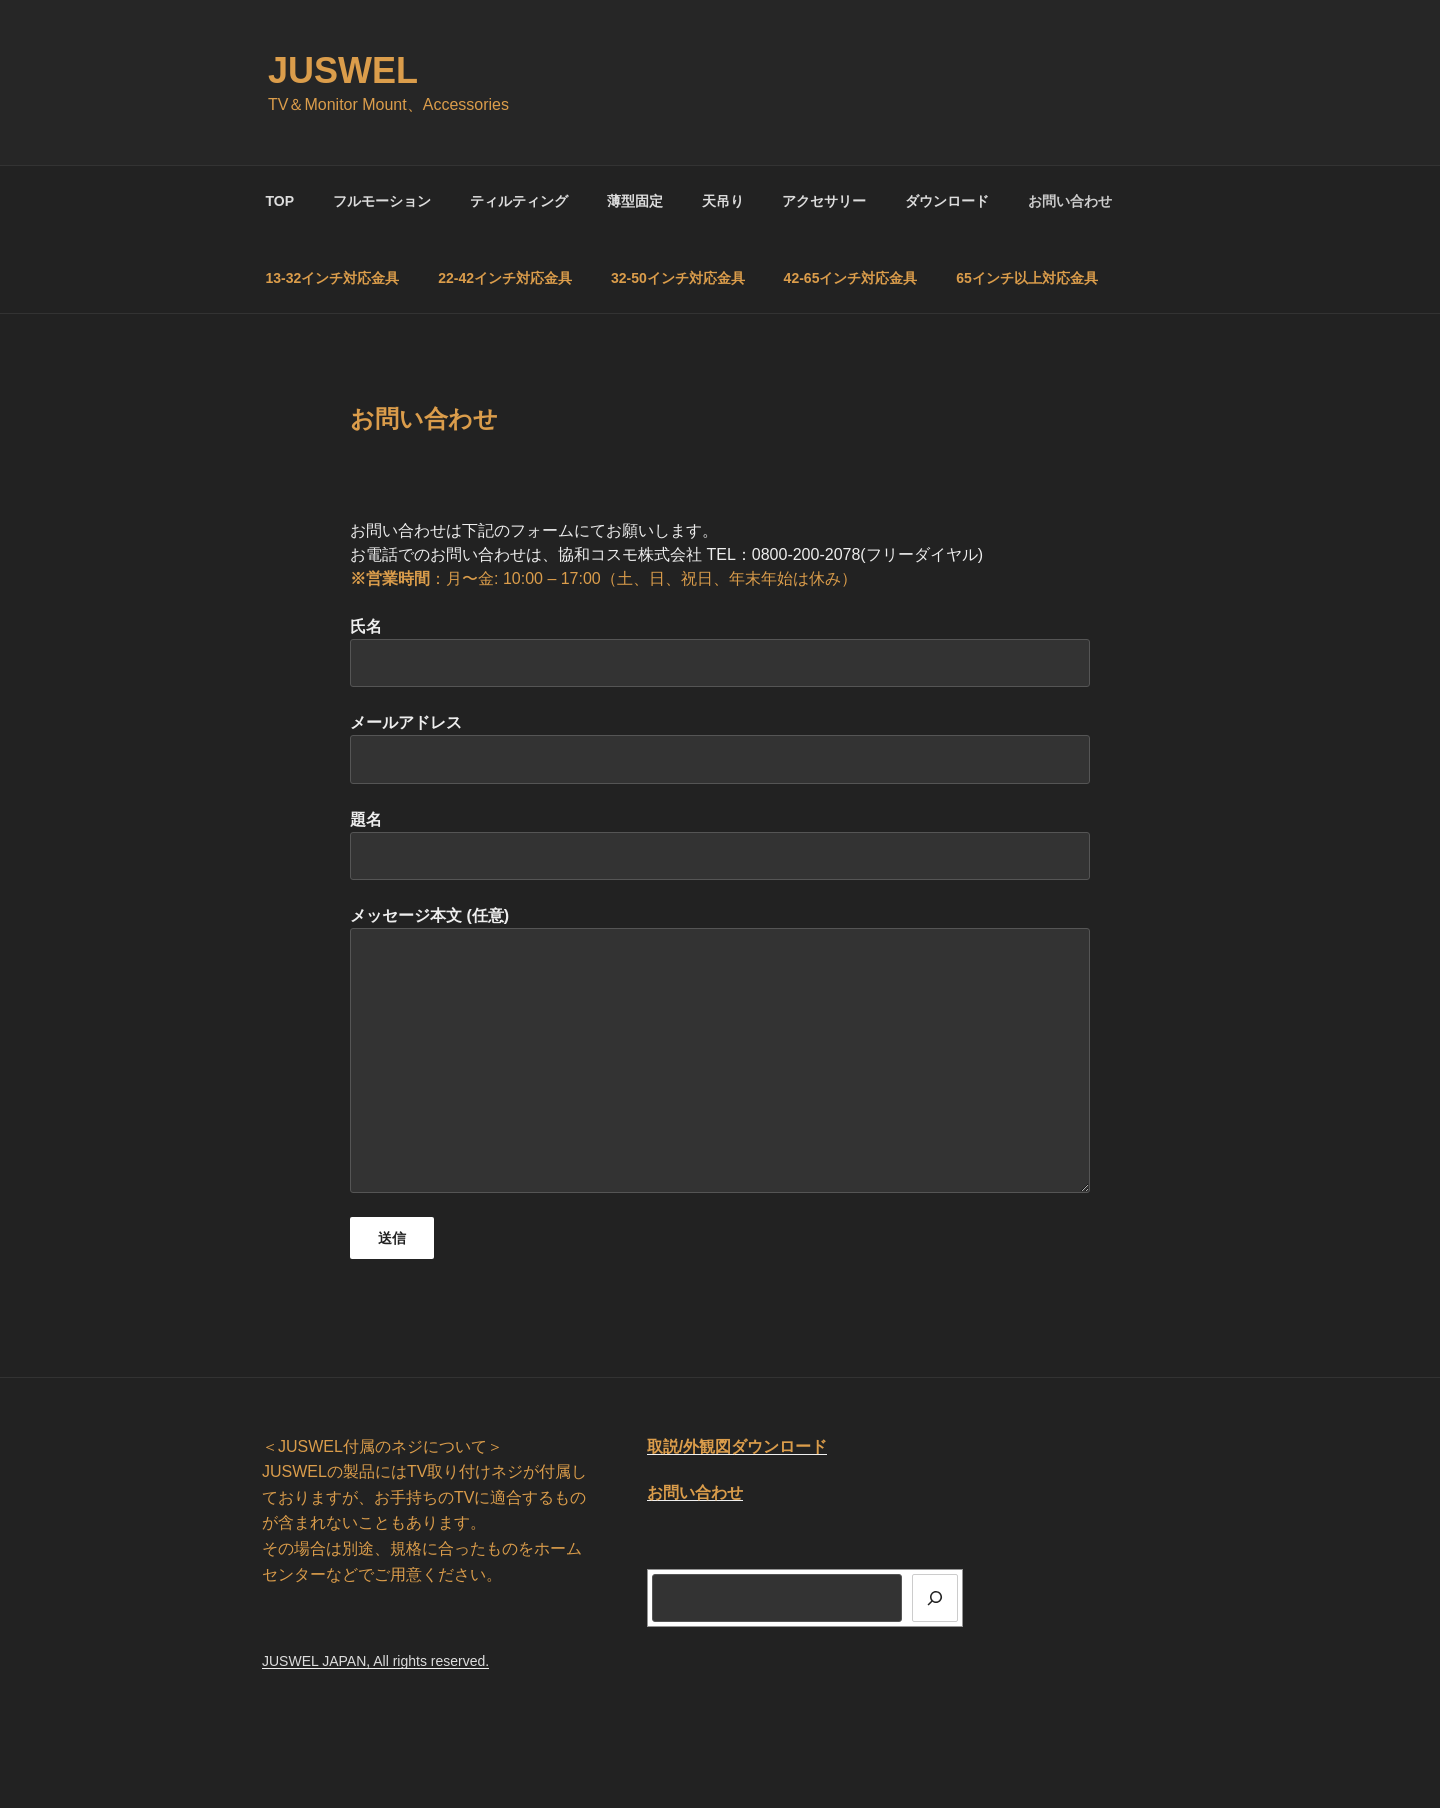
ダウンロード (947, 201)
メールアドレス (720, 748)
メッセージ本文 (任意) (720, 1049)
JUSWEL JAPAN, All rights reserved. (375, 1661)
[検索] (935, 1598)
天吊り (723, 201)
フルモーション (382, 201)
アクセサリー (824, 201)
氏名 (720, 652)
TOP (280, 201)
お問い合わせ (1070, 201)
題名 (720, 845)
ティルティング (519, 201)
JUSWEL (343, 70)
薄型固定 (635, 201)
